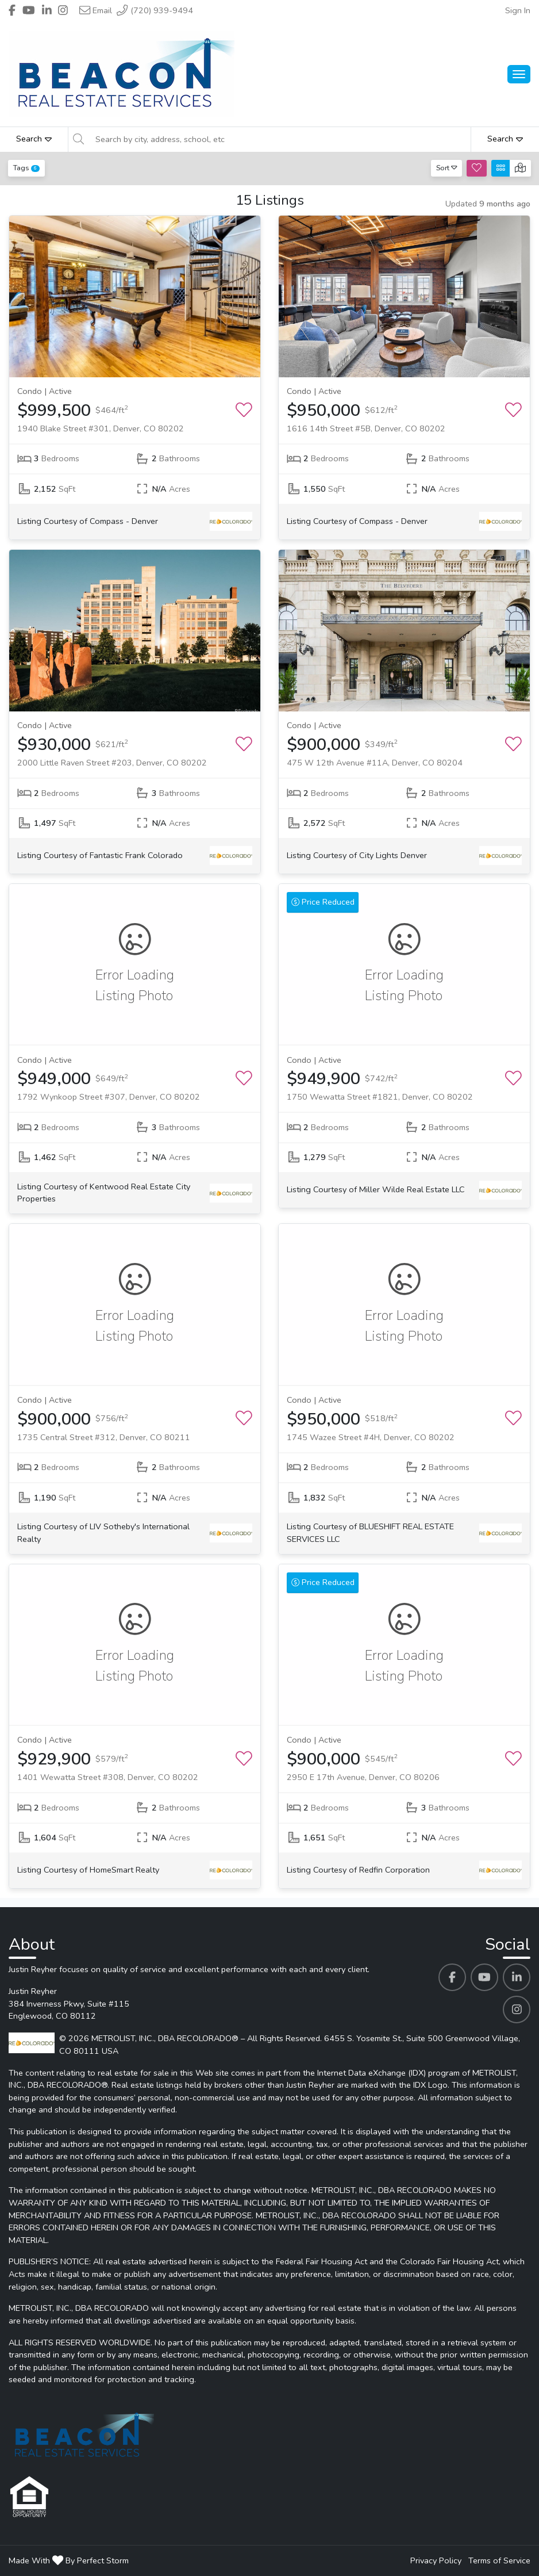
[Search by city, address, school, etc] (279, 139)
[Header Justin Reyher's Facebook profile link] (12, 10)
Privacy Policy (435, 2560)
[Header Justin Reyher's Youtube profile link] (28, 10)
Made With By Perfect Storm (69, 2560)
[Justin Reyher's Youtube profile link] (484, 1977)
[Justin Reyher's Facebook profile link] (452, 1977)
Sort (446, 168)
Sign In (517, 10)
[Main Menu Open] (518, 74)
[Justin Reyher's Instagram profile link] (516, 2009)
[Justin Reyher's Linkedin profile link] (516, 1977)
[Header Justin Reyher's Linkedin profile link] (47, 10)
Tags (26, 168)
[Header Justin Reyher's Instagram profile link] (63, 10)
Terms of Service (499, 2560)
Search (34, 138)
